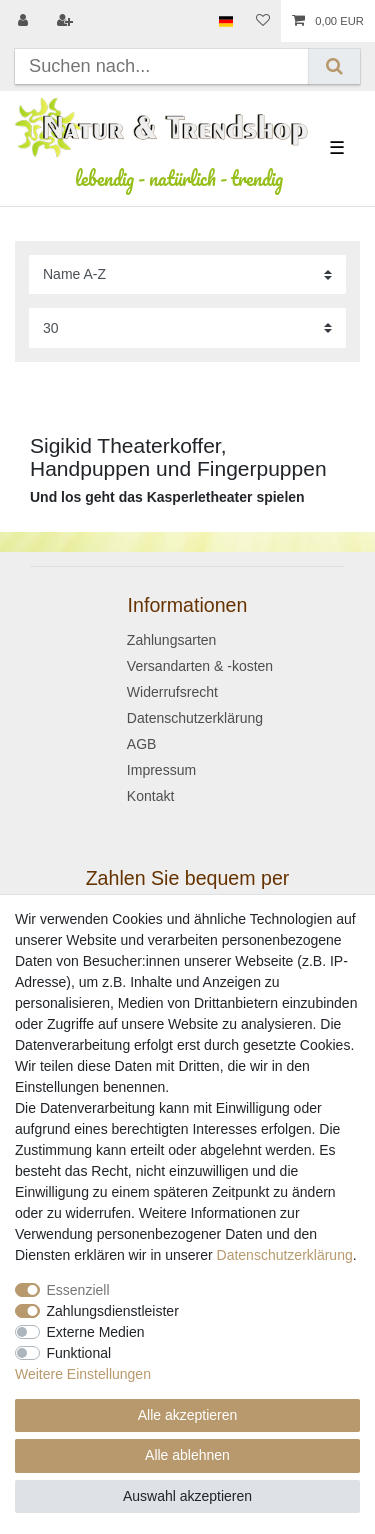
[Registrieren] (67, 21)
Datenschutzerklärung (195, 718)
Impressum (161, 770)
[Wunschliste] (263, 21)
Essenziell (78, 1290)
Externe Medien (96, 1332)
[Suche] (334, 66)
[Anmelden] (25, 21)
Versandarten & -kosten (200, 666)
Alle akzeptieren (188, 1415)
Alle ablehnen (187, 1455)
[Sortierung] (187, 274)
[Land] (225, 21)
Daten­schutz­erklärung (285, 1255)
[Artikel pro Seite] (187, 327)
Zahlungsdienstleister (113, 1311)
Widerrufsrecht (172, 692)
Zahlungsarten (172, 640)
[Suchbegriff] (162, 66)
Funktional (79, 1353)
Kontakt (150, 796)
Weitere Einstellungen (83, 1374)
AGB (142, 744)
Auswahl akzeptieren (187, 1496)
